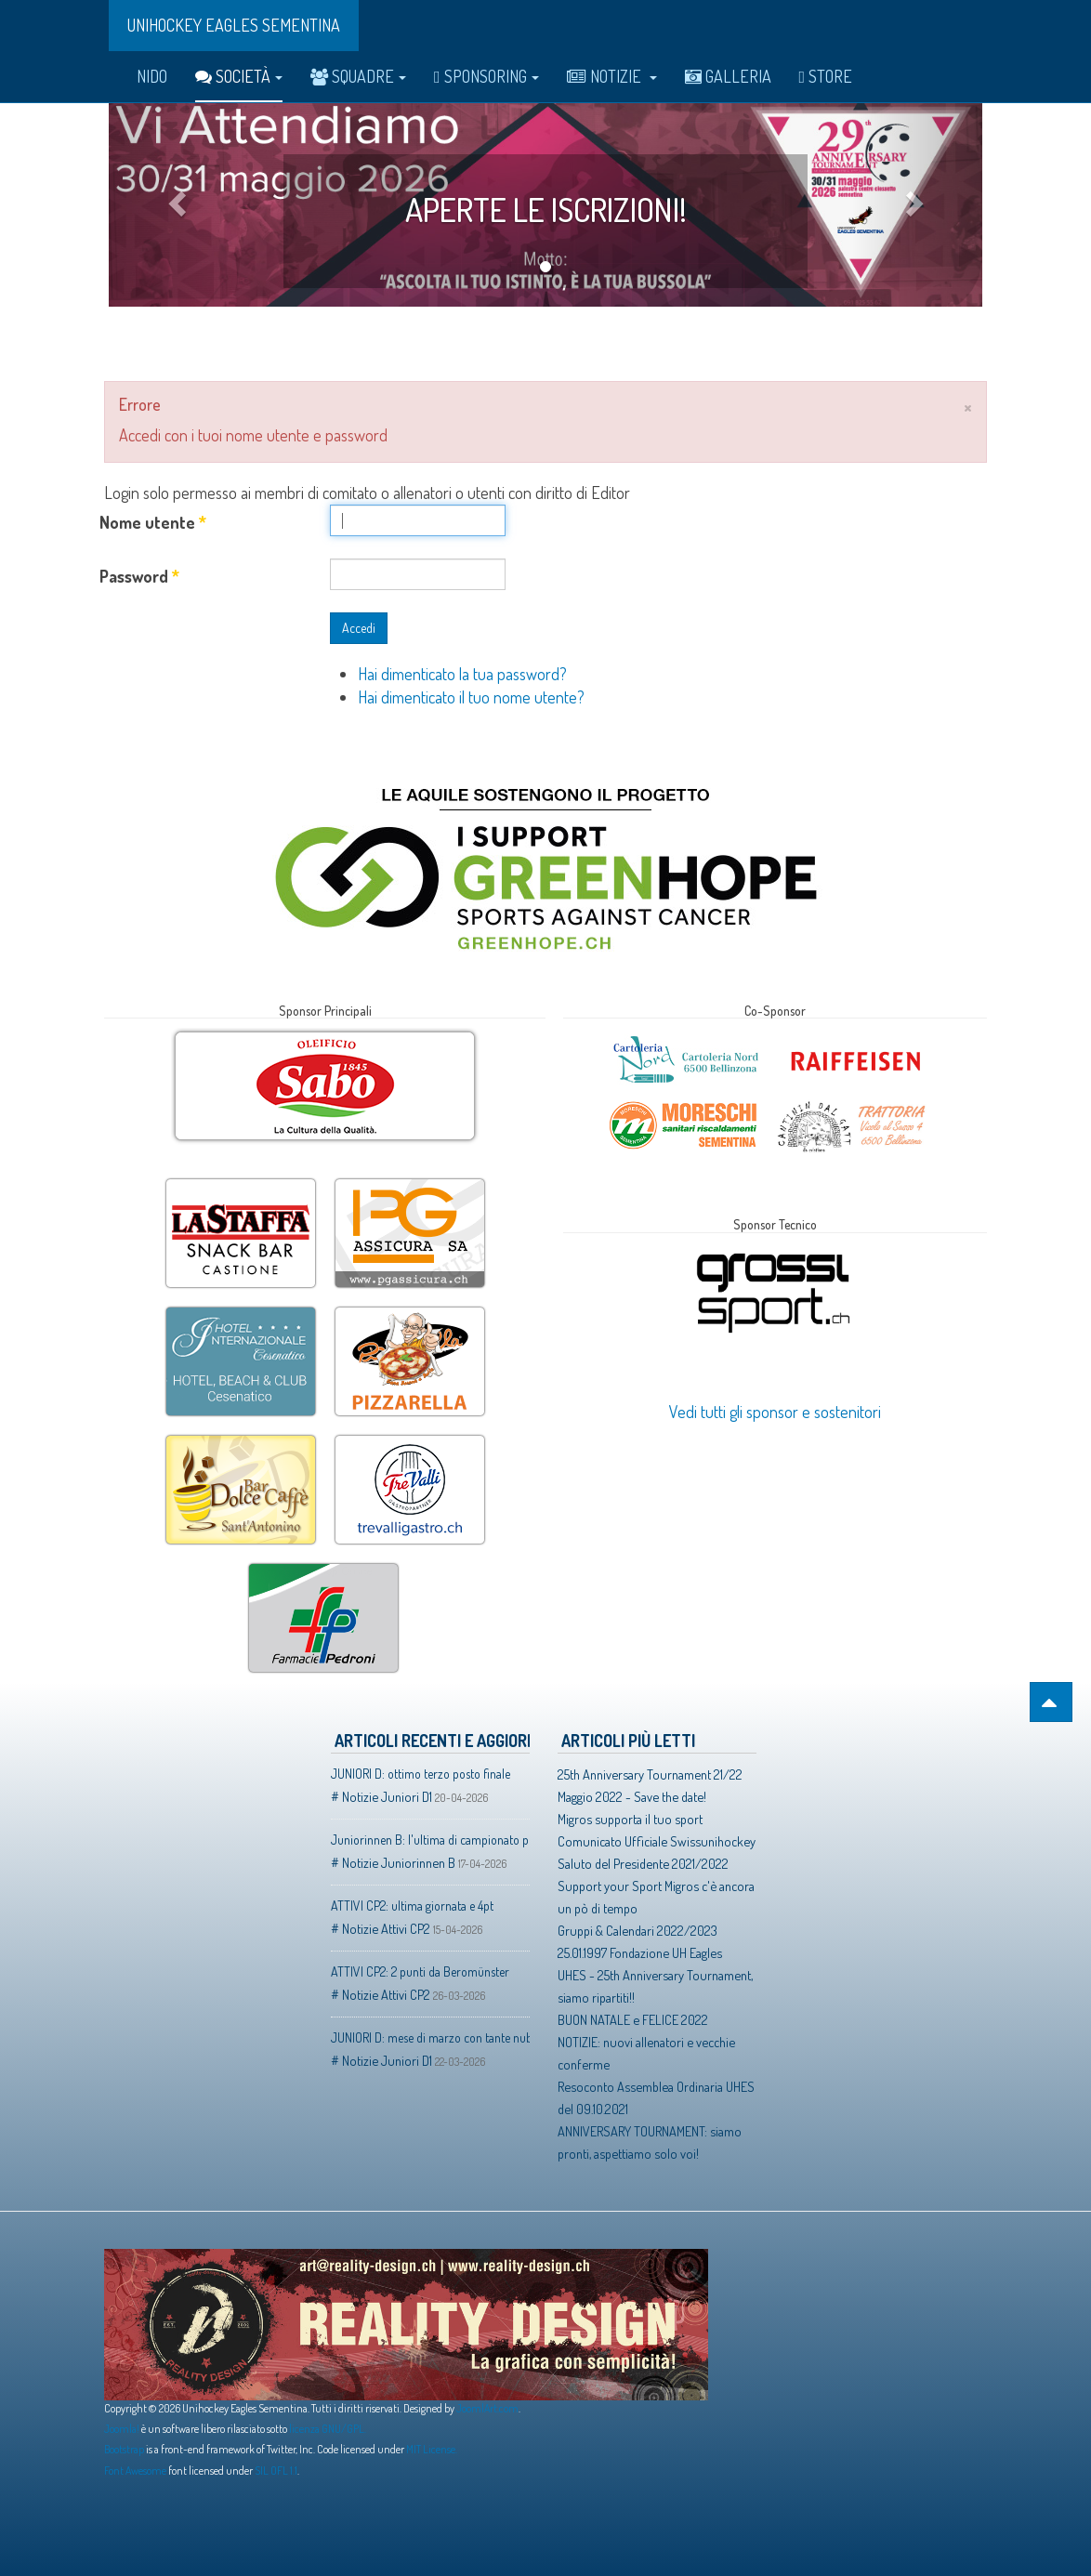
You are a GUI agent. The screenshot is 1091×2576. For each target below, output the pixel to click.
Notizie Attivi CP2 (386, 1928)
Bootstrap (124, 2449)
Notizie (612, 76)
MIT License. (431, 2449)
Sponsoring (486, 76)
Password (139, 576)
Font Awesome (135, 2470)
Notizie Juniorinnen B (398, 1862)
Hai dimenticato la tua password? (462, 674)
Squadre (358, 76)
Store (826, 76)
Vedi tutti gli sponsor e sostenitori (775, 1411)
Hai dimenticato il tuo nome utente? (471, 697)
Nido (152, 76)
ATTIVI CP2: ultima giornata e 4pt (412, 1905)
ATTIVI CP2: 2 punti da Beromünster (420, 1971)
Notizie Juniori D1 (387, 1796)
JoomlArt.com (487, 2408)
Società (239, 76)
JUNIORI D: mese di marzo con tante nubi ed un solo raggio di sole (430, 2037)
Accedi (358, 628)
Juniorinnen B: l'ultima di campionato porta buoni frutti (430, 1839)
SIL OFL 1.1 (276, 2470)
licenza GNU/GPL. (327, 2429)
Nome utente (152, 522)
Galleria (728, 76)
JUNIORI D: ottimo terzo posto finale (420, 1773)
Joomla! (121, 2429)
